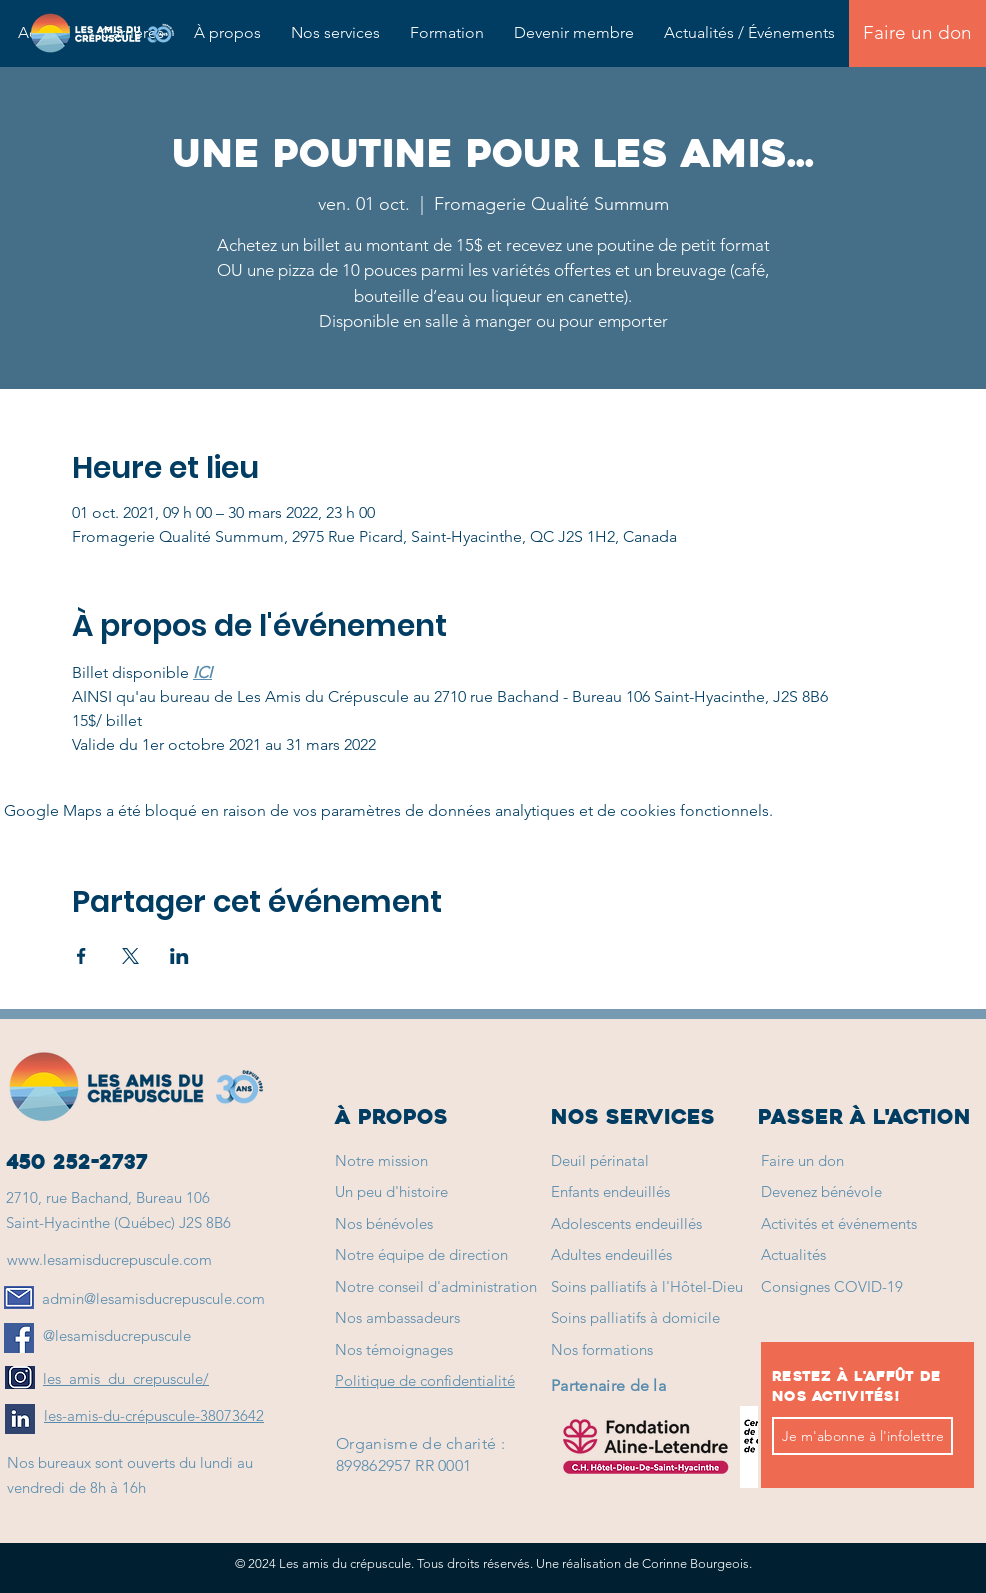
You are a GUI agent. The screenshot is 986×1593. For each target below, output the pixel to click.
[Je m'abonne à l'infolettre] (862, 1436)
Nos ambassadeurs (397, 1317)
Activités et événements (839, 1223)
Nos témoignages (394, 1349)
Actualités (793, 1254)
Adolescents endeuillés (626, 1223)
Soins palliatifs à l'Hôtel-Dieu (647, 1286)
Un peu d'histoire (391, 1191)
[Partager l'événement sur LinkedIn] (179, 956)
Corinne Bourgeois (695, 1563)
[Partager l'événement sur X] (130, 956)
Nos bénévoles (384, 1223)
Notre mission (381, 1160)
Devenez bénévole (821, 1191)
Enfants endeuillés (610, 1191)
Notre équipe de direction (421, 1254)
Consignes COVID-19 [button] (832, 1286)
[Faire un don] (917, 33)
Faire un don (802, 1160)
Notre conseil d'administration (436, 1286)
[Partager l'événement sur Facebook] (81, 956)
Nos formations (602, 1349)
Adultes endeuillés (611, 1254)
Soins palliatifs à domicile (635, 1317)
